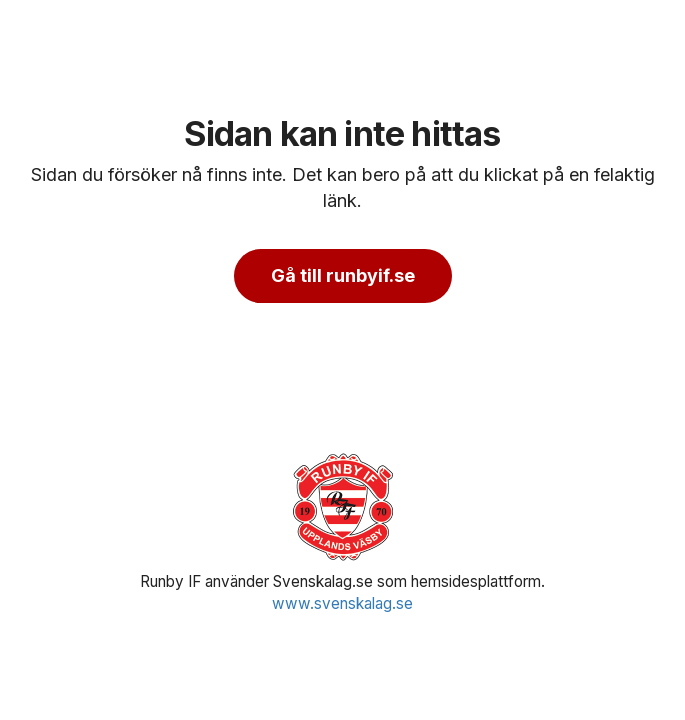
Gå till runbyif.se (343, 275)
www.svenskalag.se (342, 603)
